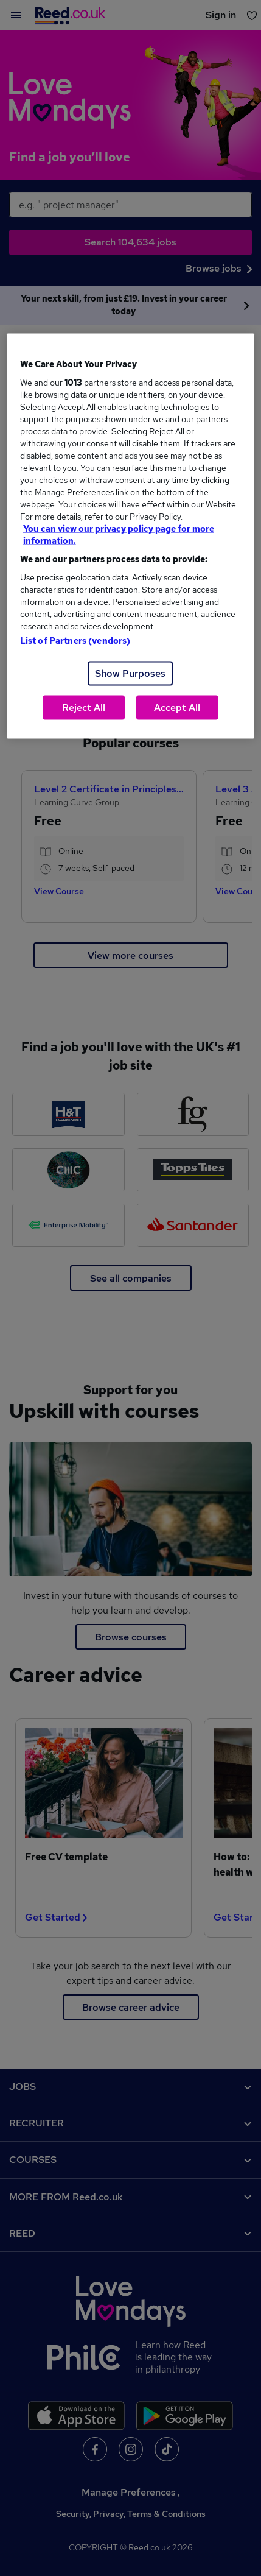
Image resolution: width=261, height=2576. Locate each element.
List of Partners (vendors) (75, 640)
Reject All (83, 707)
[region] (131, 536)
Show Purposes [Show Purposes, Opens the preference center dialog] (130, 673)
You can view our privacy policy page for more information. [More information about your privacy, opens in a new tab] (118, 534)
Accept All (177, 707)
